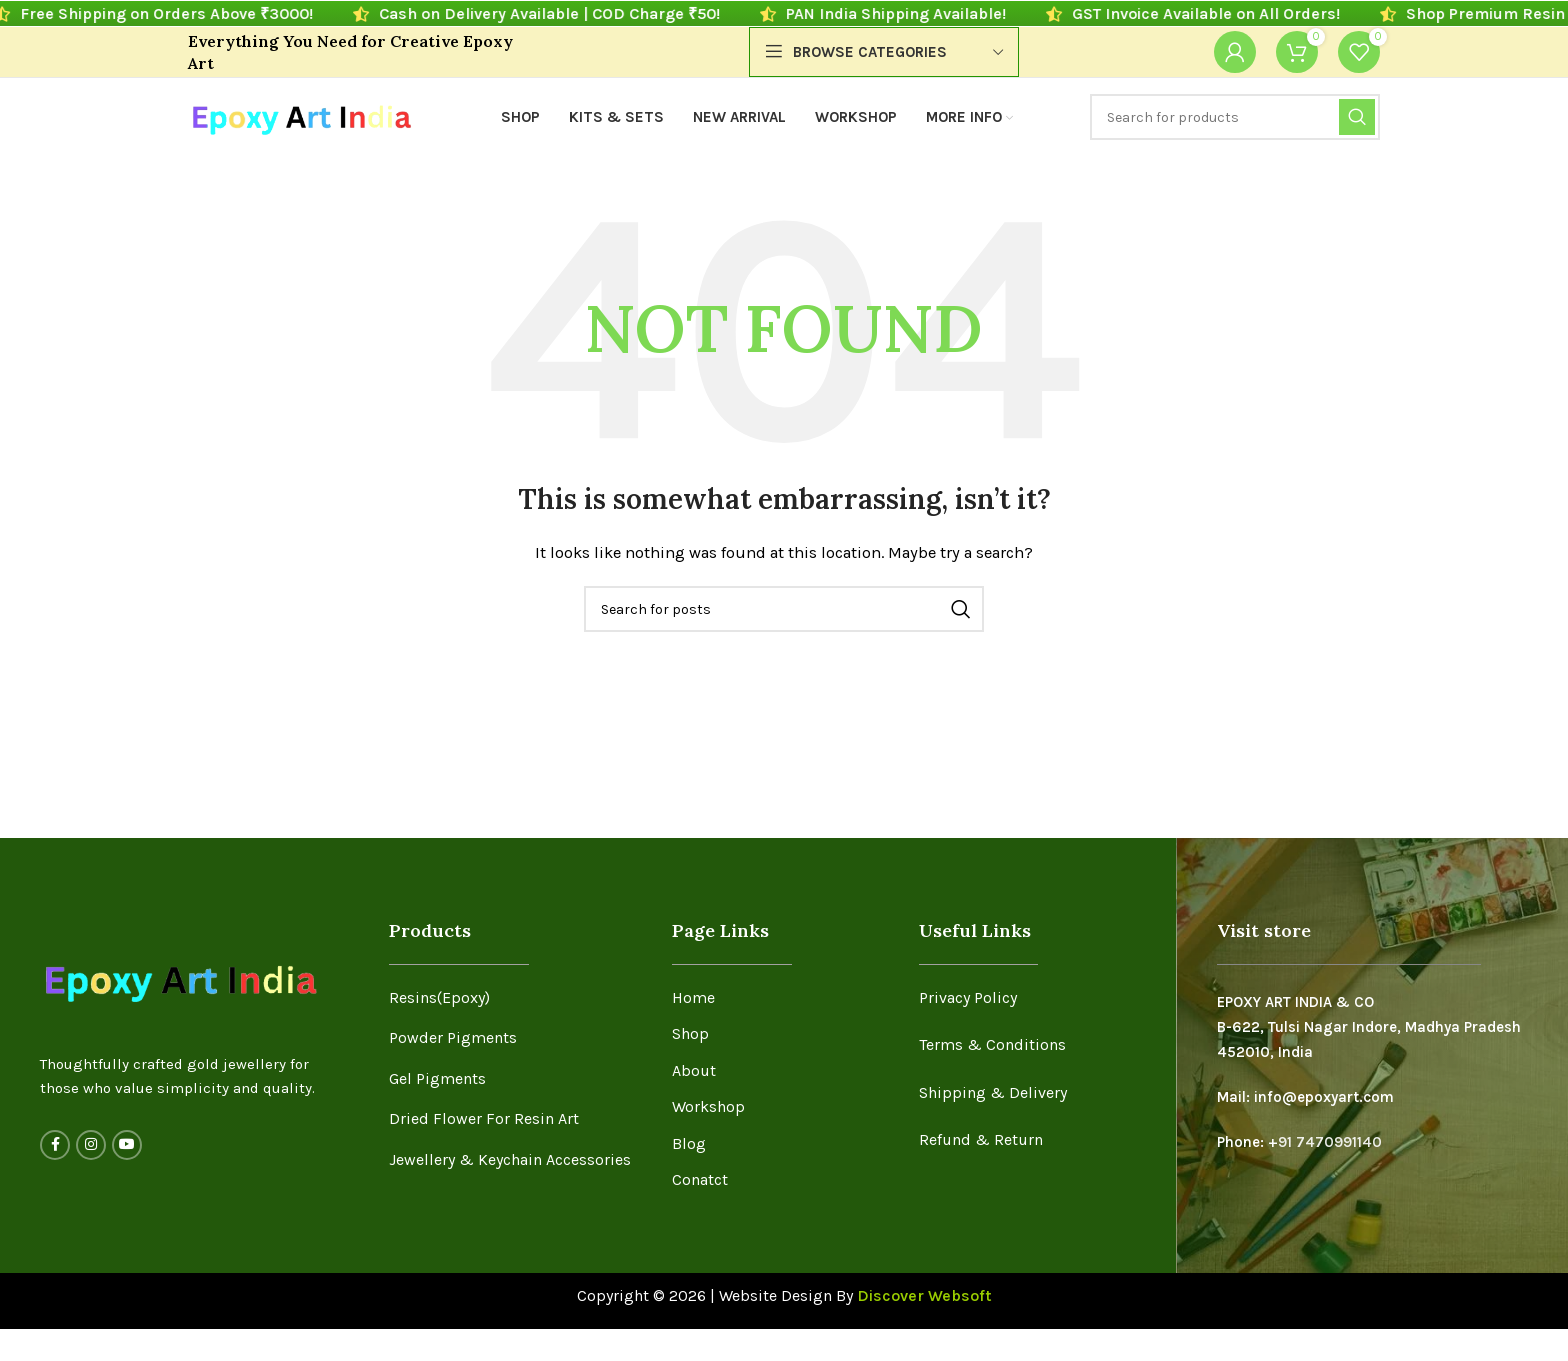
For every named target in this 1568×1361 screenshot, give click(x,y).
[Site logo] (300, 116)
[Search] (1235, 117)
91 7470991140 (1330, 1142)
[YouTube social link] (127, 1145)
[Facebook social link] (55, 1145)
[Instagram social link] (91, 1145)
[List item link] (515, 998)
